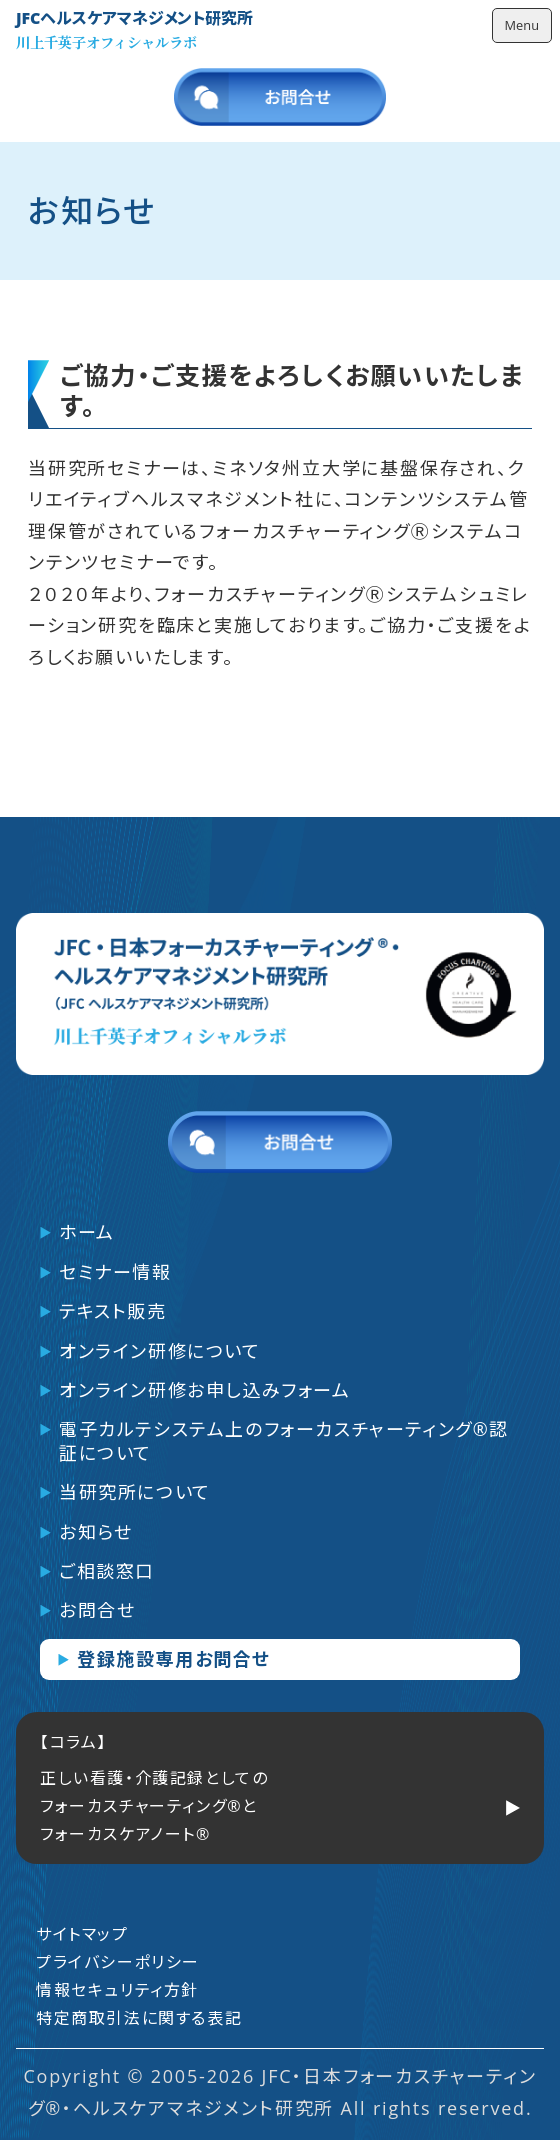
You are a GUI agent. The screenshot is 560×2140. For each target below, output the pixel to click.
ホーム (87, 1232)
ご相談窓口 (107, 1571)
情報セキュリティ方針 (117, 1990)
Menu (522, 25)
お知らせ (95, 1532)
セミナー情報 (115, 1272)
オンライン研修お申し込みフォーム (205, 1390)
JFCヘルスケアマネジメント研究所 (134, 18)
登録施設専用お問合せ (174, 1659)
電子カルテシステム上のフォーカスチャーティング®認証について (284, 1441)
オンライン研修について (160, 1351)
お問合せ (97, 1610)
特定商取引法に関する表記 (139, 2018)
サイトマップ (82, 1934)
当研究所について (135, 1492)
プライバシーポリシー (118, 1962)
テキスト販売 (113, 1311)
